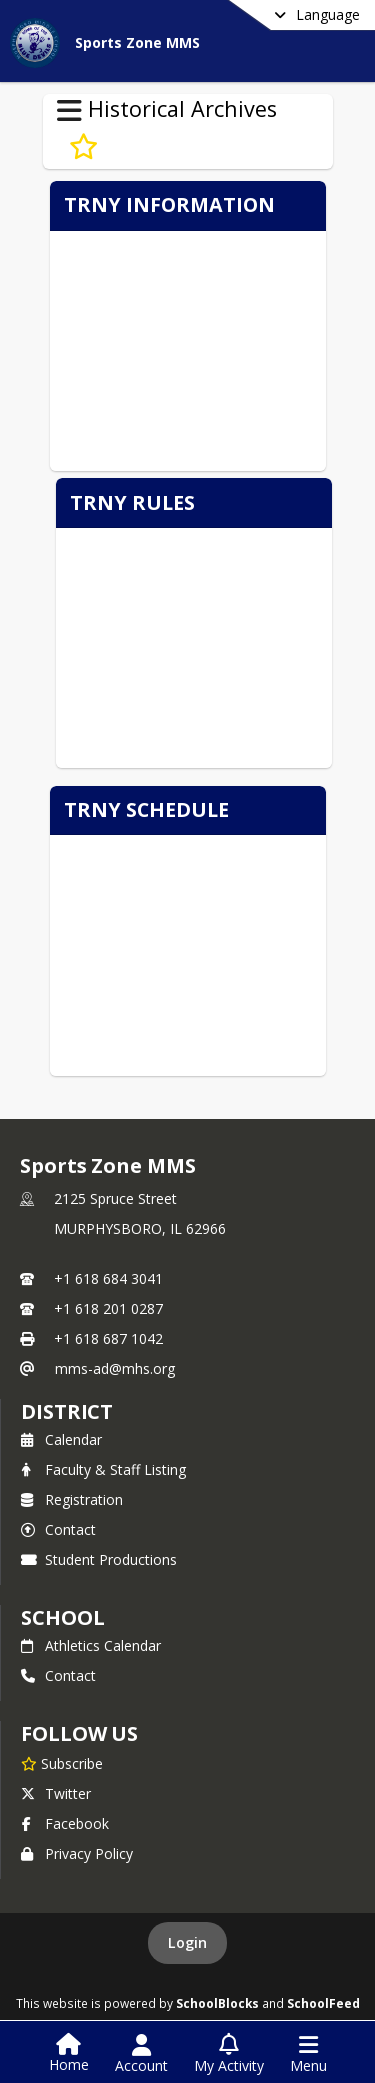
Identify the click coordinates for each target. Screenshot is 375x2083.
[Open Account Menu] (141, 2054)
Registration (72, 1499)
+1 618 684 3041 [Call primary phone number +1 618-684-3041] (108, 1278)
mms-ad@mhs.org (115, 1368)
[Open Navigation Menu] (308, 2054)
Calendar (61, 1439)
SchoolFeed (323, 2003)
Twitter (56, 1793)
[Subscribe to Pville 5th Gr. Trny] (83, 147)
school (62, 1617)
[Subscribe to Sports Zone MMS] (62, 1763)
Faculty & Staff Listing (103, 1469)
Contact (58, 1529)
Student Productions (99, 1559)
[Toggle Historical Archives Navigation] (69, 111)
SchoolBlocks (217, 2003)
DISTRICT (67, 1411)
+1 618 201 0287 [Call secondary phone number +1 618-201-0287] (108, 1308)
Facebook (65, 1823)
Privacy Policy (77, 1853)
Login (187, 1942)
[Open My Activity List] (229, 2054)
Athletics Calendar (91, 1645)
